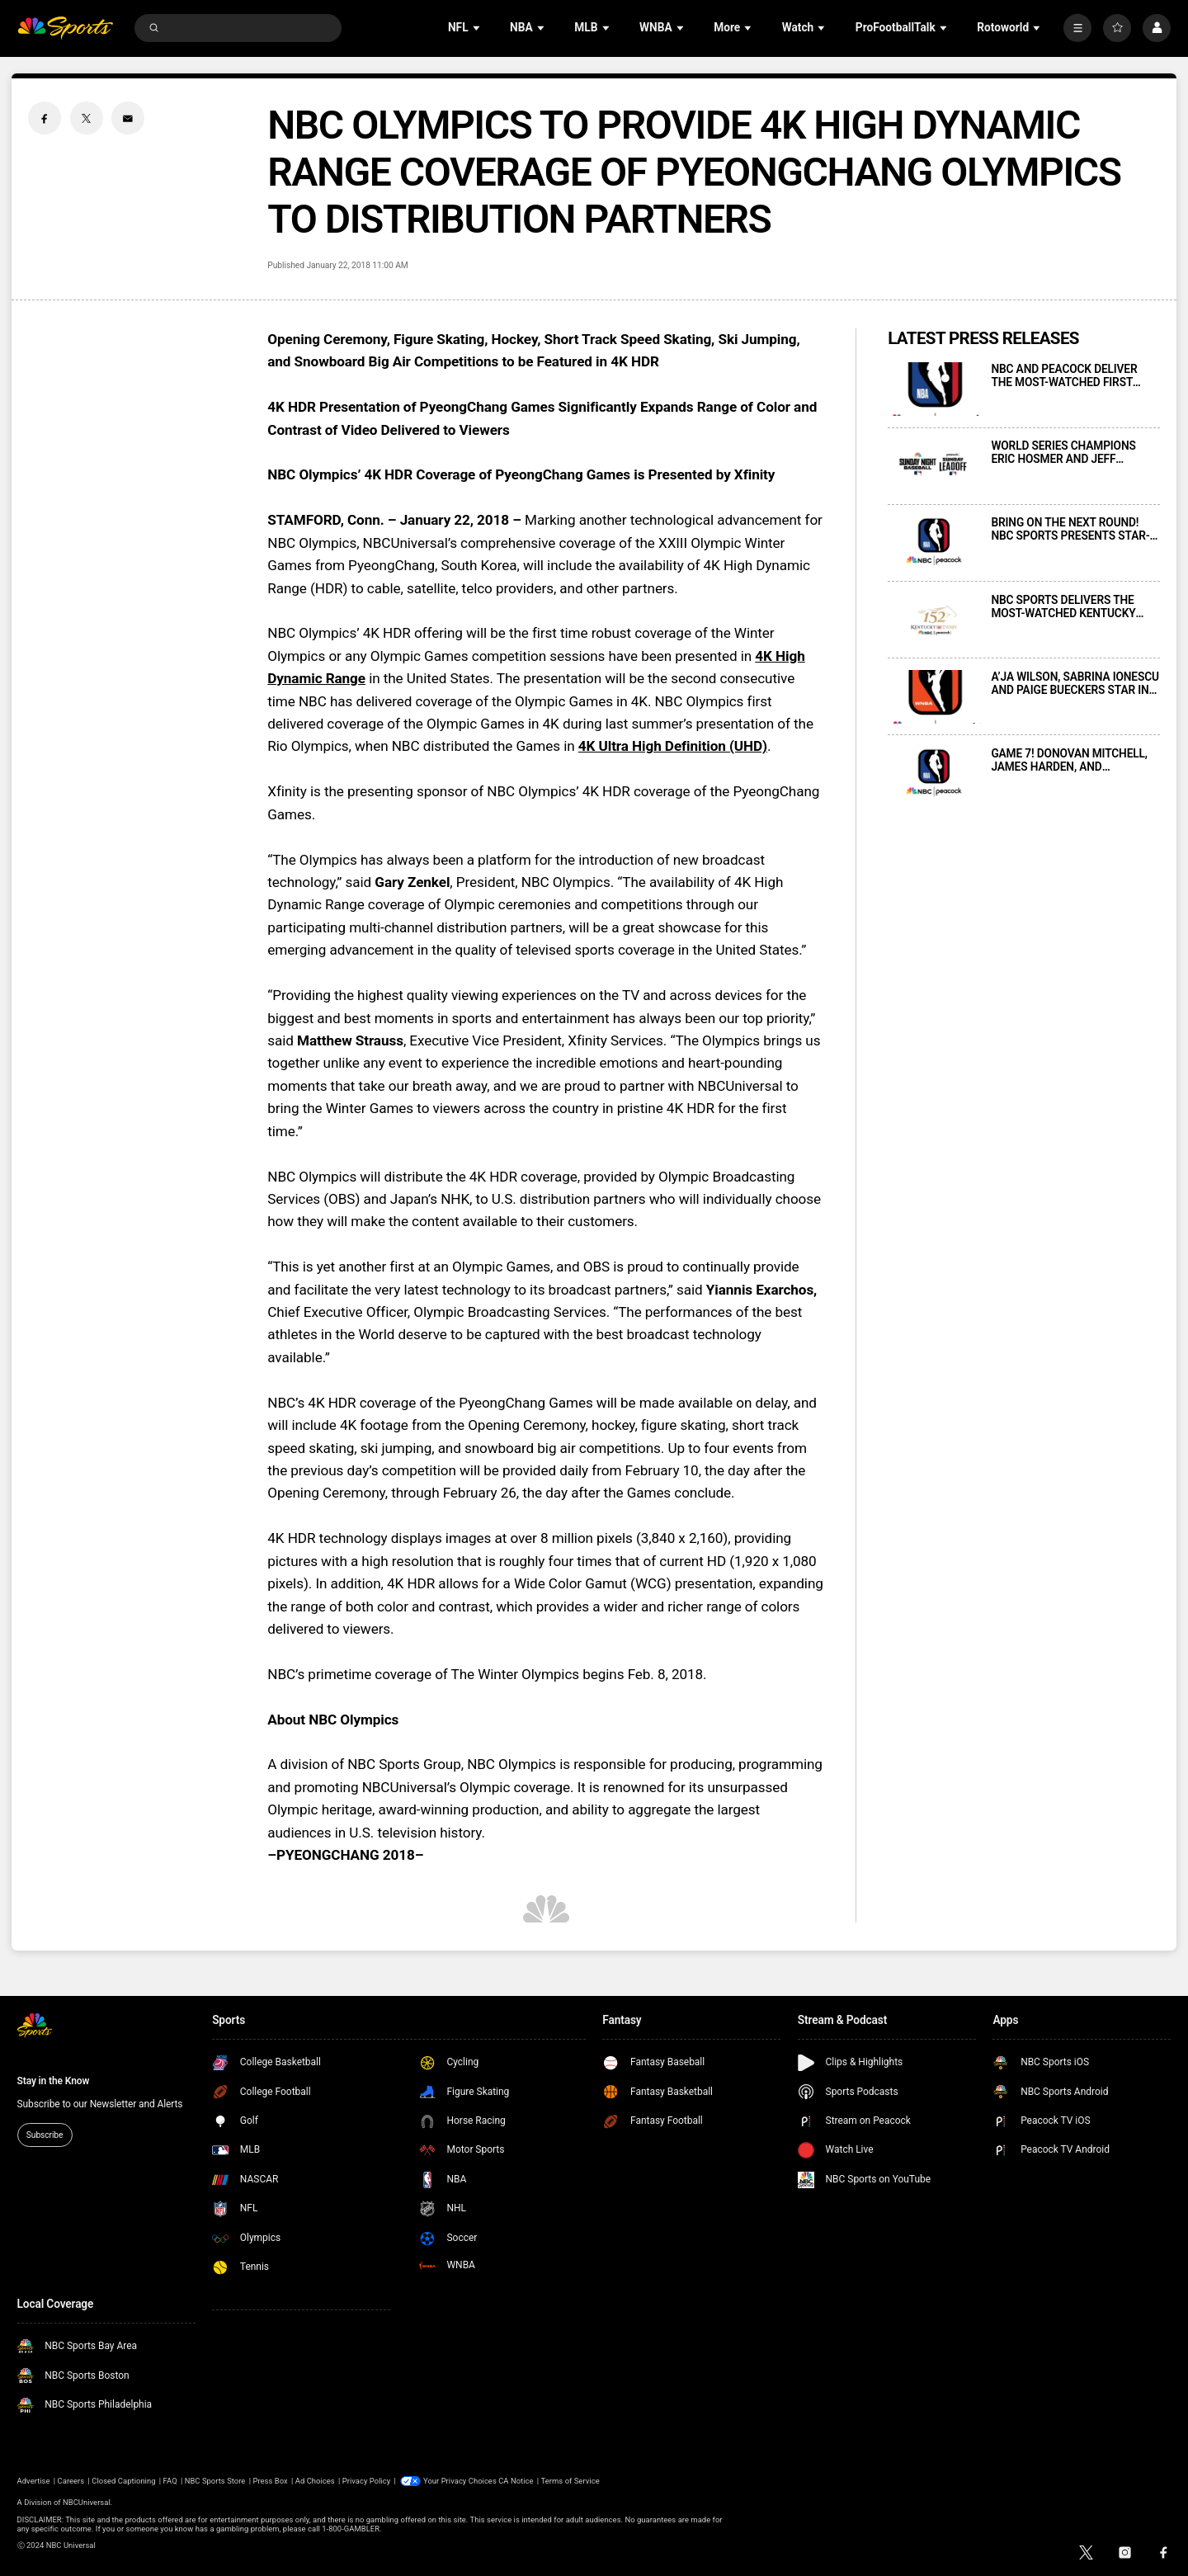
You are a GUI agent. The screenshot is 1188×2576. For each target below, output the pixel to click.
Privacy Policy (366, 2480)
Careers (71, 2480)
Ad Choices (315, 2480)
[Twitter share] (86, 117)
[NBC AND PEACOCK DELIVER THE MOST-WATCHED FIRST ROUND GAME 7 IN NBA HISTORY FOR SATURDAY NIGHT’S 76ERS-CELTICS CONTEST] (935, 389)
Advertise (33, 2480)
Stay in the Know (53, 2081)
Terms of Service (570, 2480)
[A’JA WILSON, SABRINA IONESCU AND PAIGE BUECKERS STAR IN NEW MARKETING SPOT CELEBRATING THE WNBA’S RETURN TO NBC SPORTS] (935, 697)
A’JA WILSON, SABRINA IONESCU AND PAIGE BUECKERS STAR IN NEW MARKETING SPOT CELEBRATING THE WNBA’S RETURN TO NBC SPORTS (1074, 683)
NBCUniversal (87, 2502)
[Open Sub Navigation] (478, 27)
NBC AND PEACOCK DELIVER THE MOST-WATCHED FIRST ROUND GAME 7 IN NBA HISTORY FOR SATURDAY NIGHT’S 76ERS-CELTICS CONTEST (1074, 375)
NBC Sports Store (215, 2480)
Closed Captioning (123, 2480)
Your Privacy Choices (460, 2480)
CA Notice (515, 2480)
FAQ (170, 2480)
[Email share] (127, 117)
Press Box (269, 2480)
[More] (1077, 28)
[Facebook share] (44, 117)
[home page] (65, 28)
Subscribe (44, 2135)
